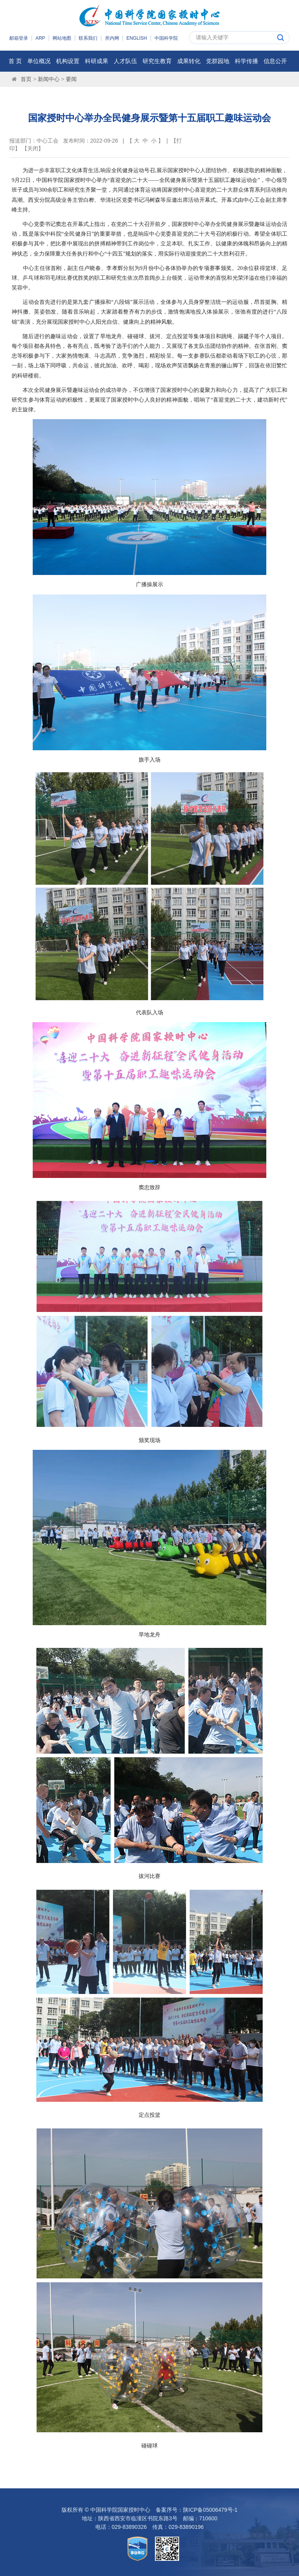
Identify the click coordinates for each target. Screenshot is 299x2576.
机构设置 (67, 61)
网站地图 (62, 38)
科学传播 (246, 61)
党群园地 (217, 61)
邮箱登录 (18, 38)
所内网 (112, 38)
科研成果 (96, 61)
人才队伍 (125, 61)
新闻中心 (49, 79)
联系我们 (88, 38)
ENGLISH (137, 38)
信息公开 (275, 61)
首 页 (15, 61)
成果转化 (189, 61)
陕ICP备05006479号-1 (210, 2510)
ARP (40, 38)
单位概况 (39, 61)
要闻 (71, 79)
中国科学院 (166, 38)
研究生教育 (157, 61)
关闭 (32, 148)
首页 (26, 79)
